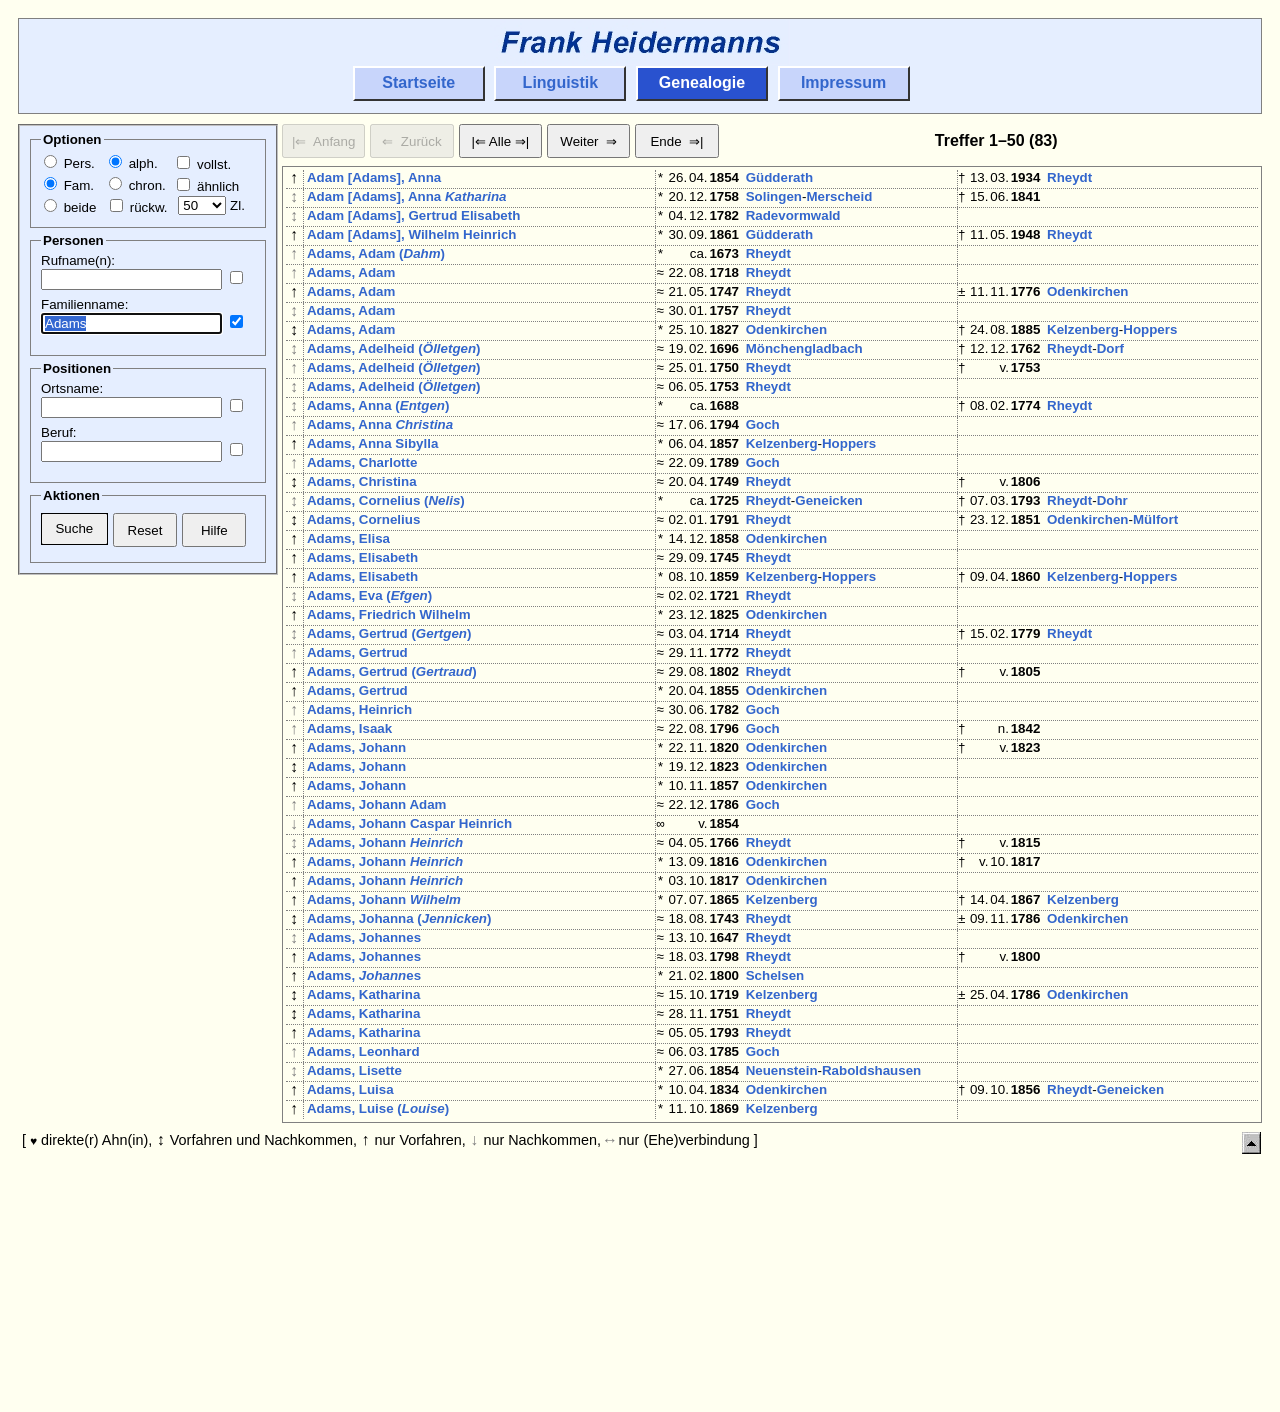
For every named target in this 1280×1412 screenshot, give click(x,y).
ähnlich (208, 186)
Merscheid (839, 200)
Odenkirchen (1087, 315)
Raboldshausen (871, 1258)
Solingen (774, 200)
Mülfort (1155, 591)
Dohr (1112, 568)
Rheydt (1069, 177)
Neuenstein (782, 1258)
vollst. (204, 164)
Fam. (69, 185)
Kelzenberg (1083, 361)
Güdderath (779, 177)
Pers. (69, 163)
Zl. (211, 205)
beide (70, 207)
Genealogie (702, 82)
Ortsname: (72, 388)
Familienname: (84, 304)
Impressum (843, 82)
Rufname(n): (78, 260)
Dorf (1110, 384)
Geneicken (828, 568)
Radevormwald (793, 223)
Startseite (418, 82)
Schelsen (775, 1143)
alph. (133, 163)
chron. (137, 185)
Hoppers (1150, 361)
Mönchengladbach (804, 384)
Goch (763, 476)
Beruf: (59, 432)
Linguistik (561, 82)
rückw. (138, 207)
